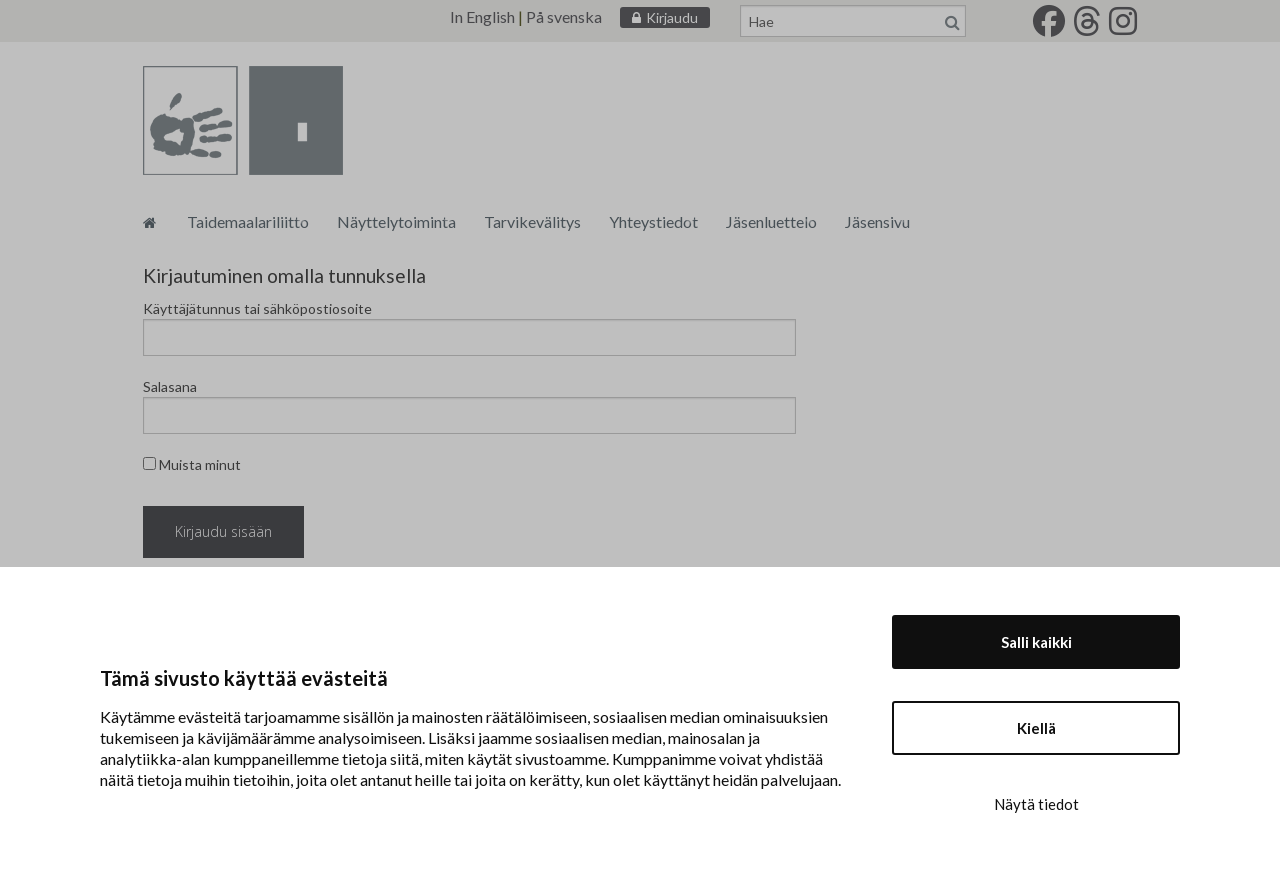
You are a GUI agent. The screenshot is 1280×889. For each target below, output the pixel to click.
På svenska (564, 16)
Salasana (170, 386)
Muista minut (192, 464)
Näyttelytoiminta (396, 221)
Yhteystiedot (653, 221)
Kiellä (1036, 728)
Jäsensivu (877, 221)
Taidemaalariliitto (248, 221)
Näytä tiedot (1036, 804)
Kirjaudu (672, 17)
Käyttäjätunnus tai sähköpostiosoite (257, 308)
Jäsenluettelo (771, 221)
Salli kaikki (1036, 642)
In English (482, 16)
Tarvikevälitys (532, 221)
